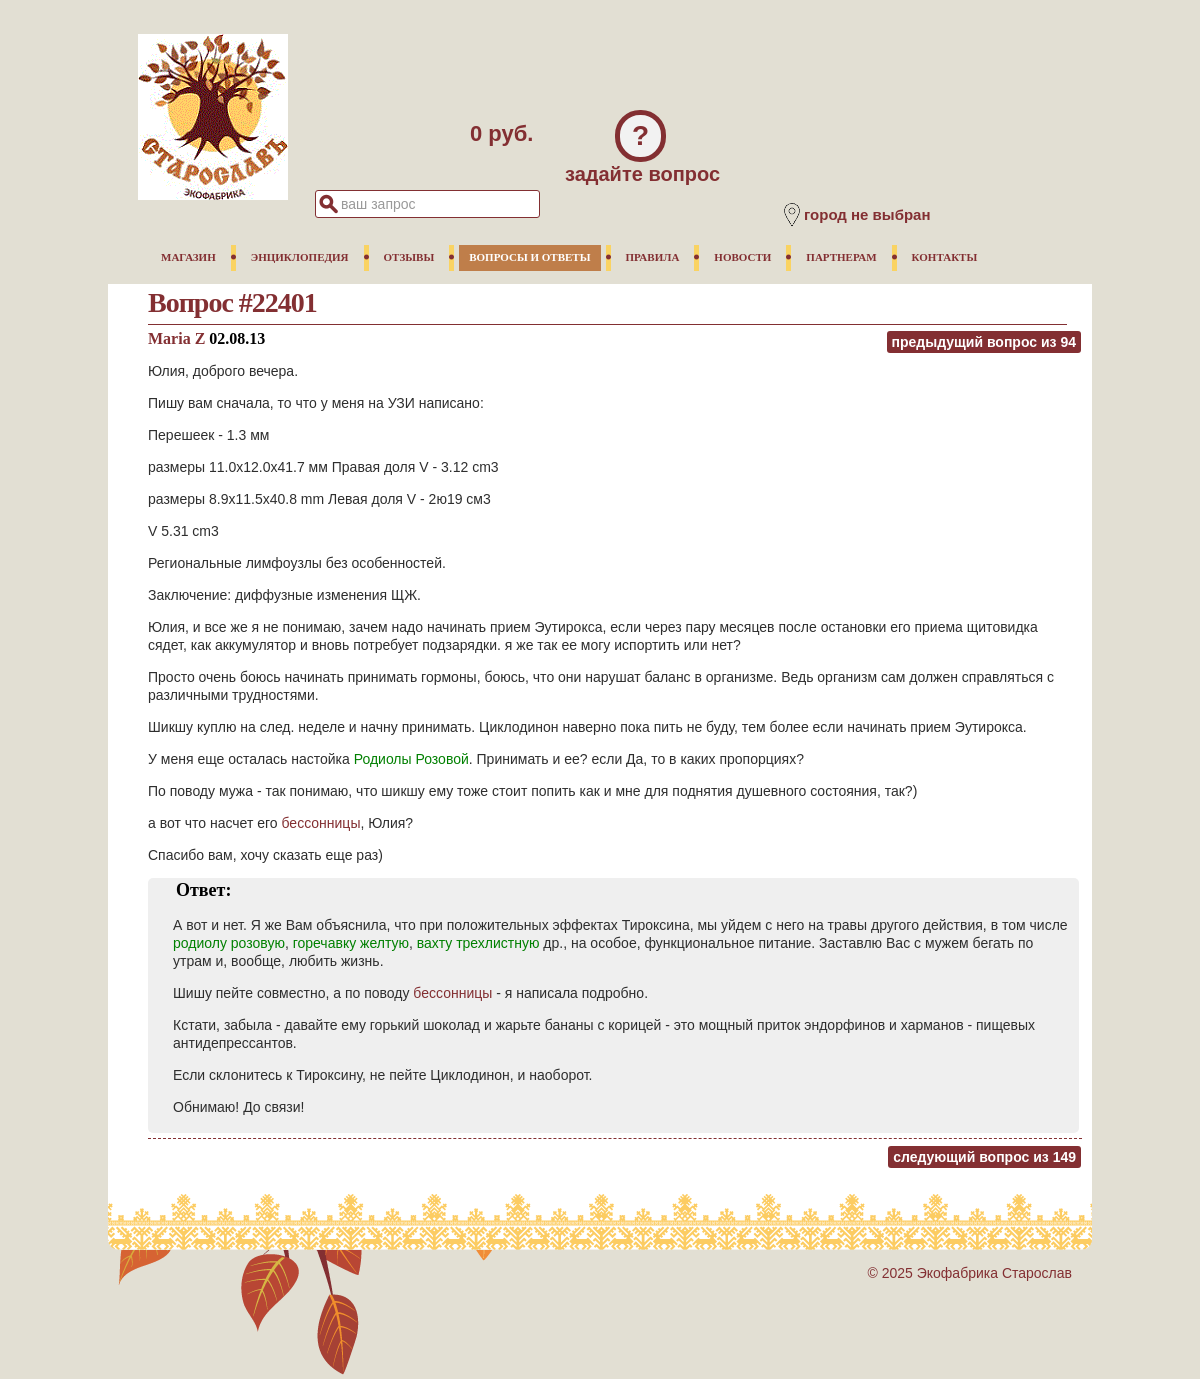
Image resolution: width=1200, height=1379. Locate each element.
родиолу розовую (229, 943)
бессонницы (321, 823)
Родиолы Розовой (411, 759)
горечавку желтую (351, 943)
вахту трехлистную (478, 943)
